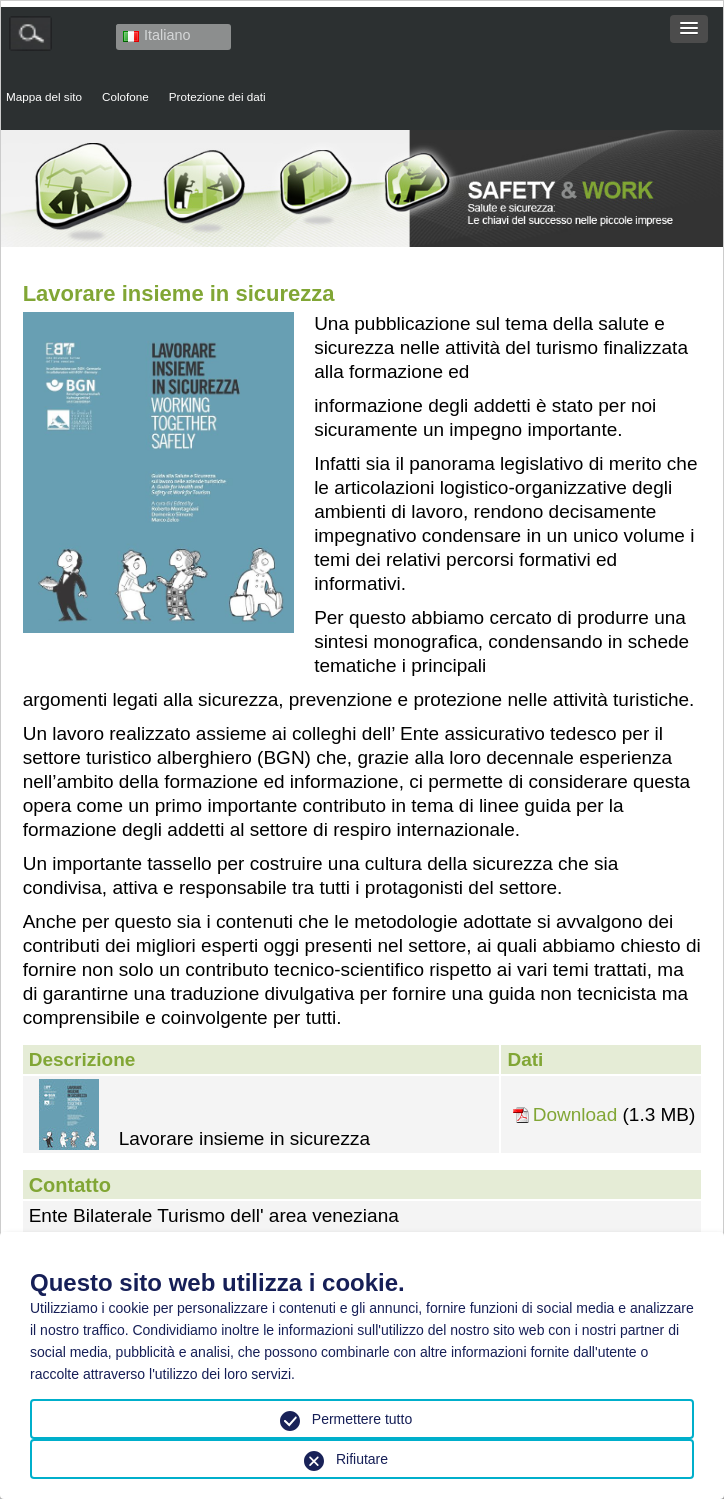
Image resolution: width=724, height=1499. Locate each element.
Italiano (156, 35)
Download (575, 1115)
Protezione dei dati (217, 96)
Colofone (125, 96)
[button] (689, 29)
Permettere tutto (362, 1419)
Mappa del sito (44, 96)
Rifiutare (362, 1459)
